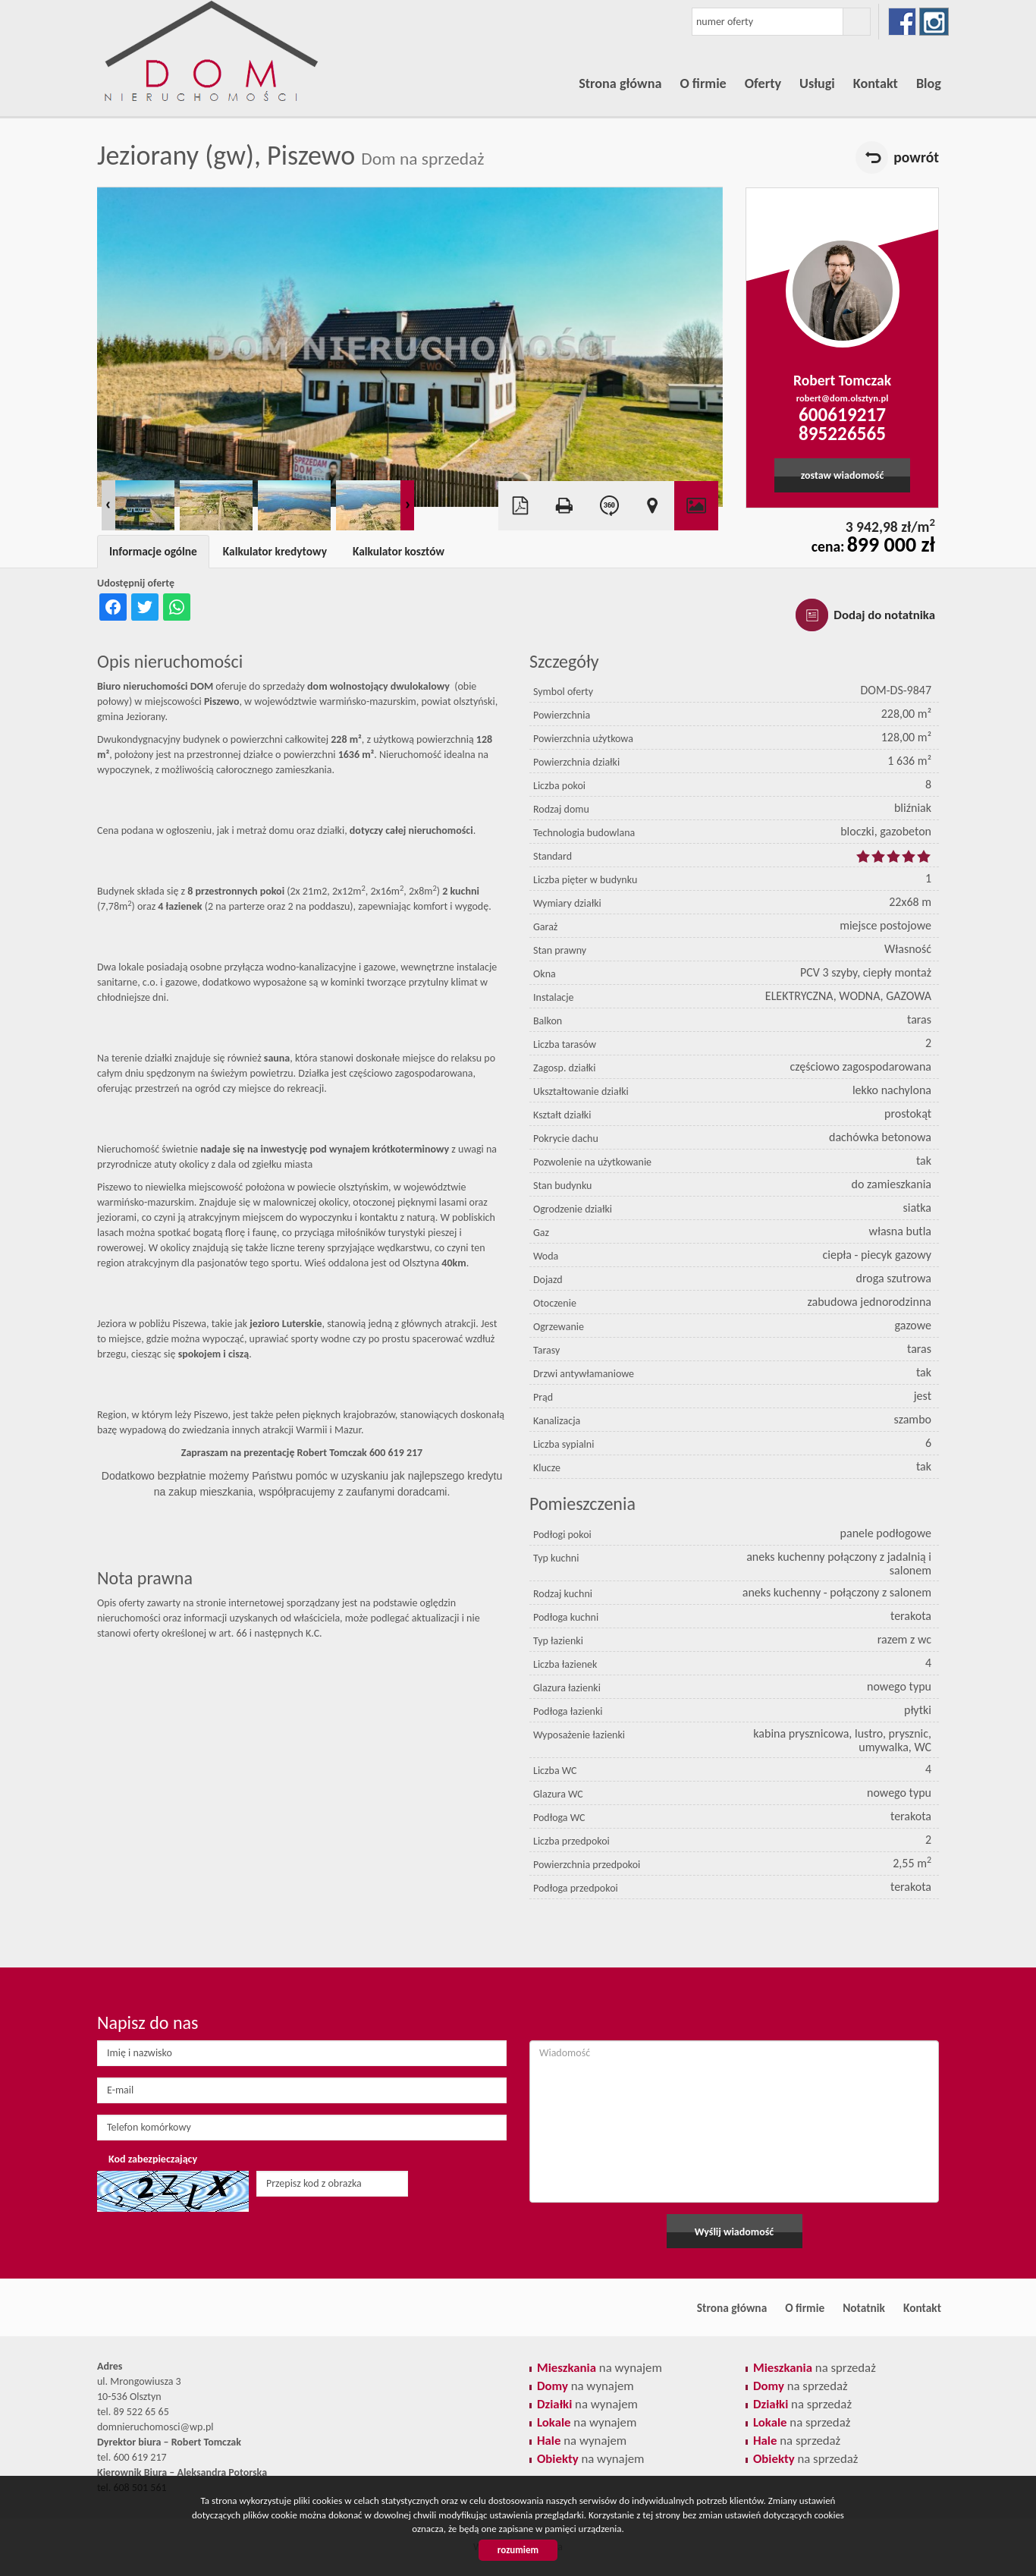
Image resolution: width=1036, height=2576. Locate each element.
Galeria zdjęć (696, 505)
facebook (902, 22)
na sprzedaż (814, 2368)
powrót (916, 157)
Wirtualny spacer (608, 505)
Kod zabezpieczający (152, 2159)
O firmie (703, 83)
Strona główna (620, 83)
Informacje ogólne (153, 551)
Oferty (763, 83)
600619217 (842, 414)
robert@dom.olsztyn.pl (842, 398)
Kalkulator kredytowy (275, 551)
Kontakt (875, 83)
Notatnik (864, 2308)
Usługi (817, 83)
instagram (934, 22)
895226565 (842, 433)
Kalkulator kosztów (398, 551)
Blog (928, 83)
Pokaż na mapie (652, 505)
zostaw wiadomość (842, 475)
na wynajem (599, 2368)
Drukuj (564, 505)
